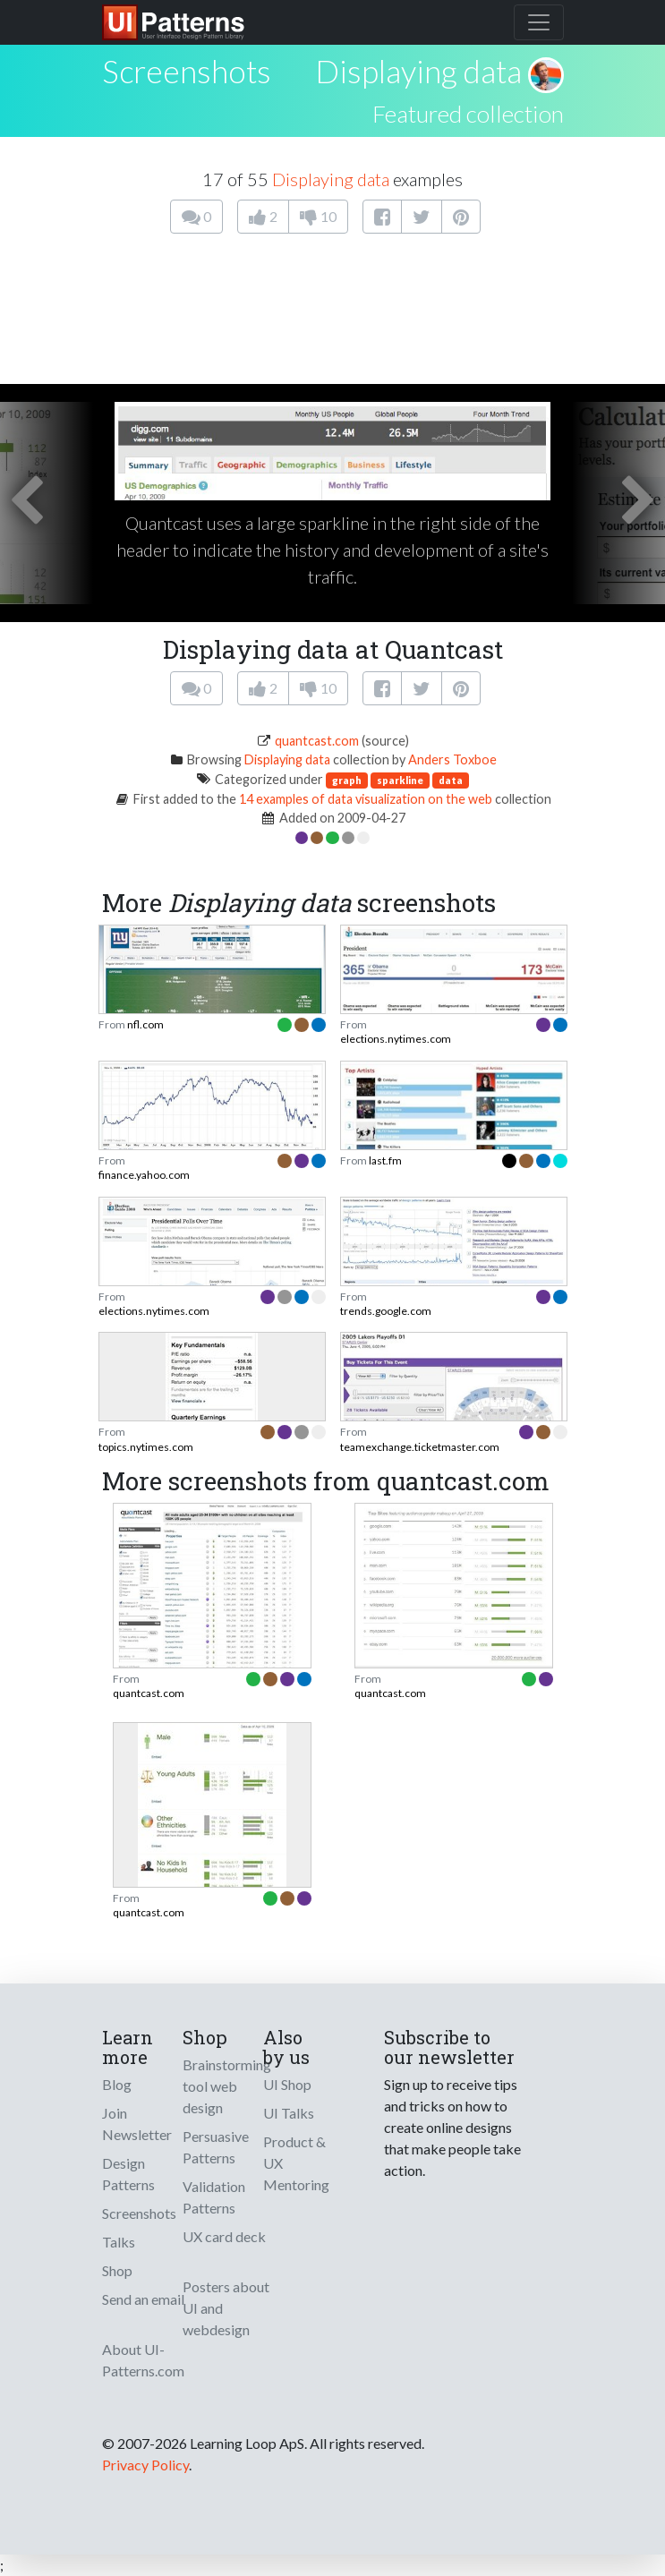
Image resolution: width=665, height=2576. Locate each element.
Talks (118, 2241)
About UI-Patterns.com (143, 2360)
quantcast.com (317, 740)
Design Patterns (128, 2173)
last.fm (385, 1160)
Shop (117, 2270)
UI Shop (287, 2084)
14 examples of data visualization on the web (365, 798)
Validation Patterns (214, 2197)
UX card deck (224, 2236)
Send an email (143, 2298)
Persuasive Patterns (216, 2147)
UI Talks (288, 2112)
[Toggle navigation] (539, 22)
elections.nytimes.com (395, 1038)
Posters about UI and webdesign (226, 2308)
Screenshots (139, 2213)
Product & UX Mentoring (296, 2163)
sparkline (400, 780)
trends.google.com (385, 1311)
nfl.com (145, 1024)
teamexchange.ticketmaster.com (419, 1447)
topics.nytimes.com (145, 1447)
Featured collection (468, 113)
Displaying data (418, 71)
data (451, 780)
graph (347, 780)
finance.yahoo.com (144, 1174)
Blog (117, 2084)
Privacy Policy (145, 2464)
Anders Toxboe (452, 759)
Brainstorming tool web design (227, 2086)
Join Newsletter (137, 2123)
